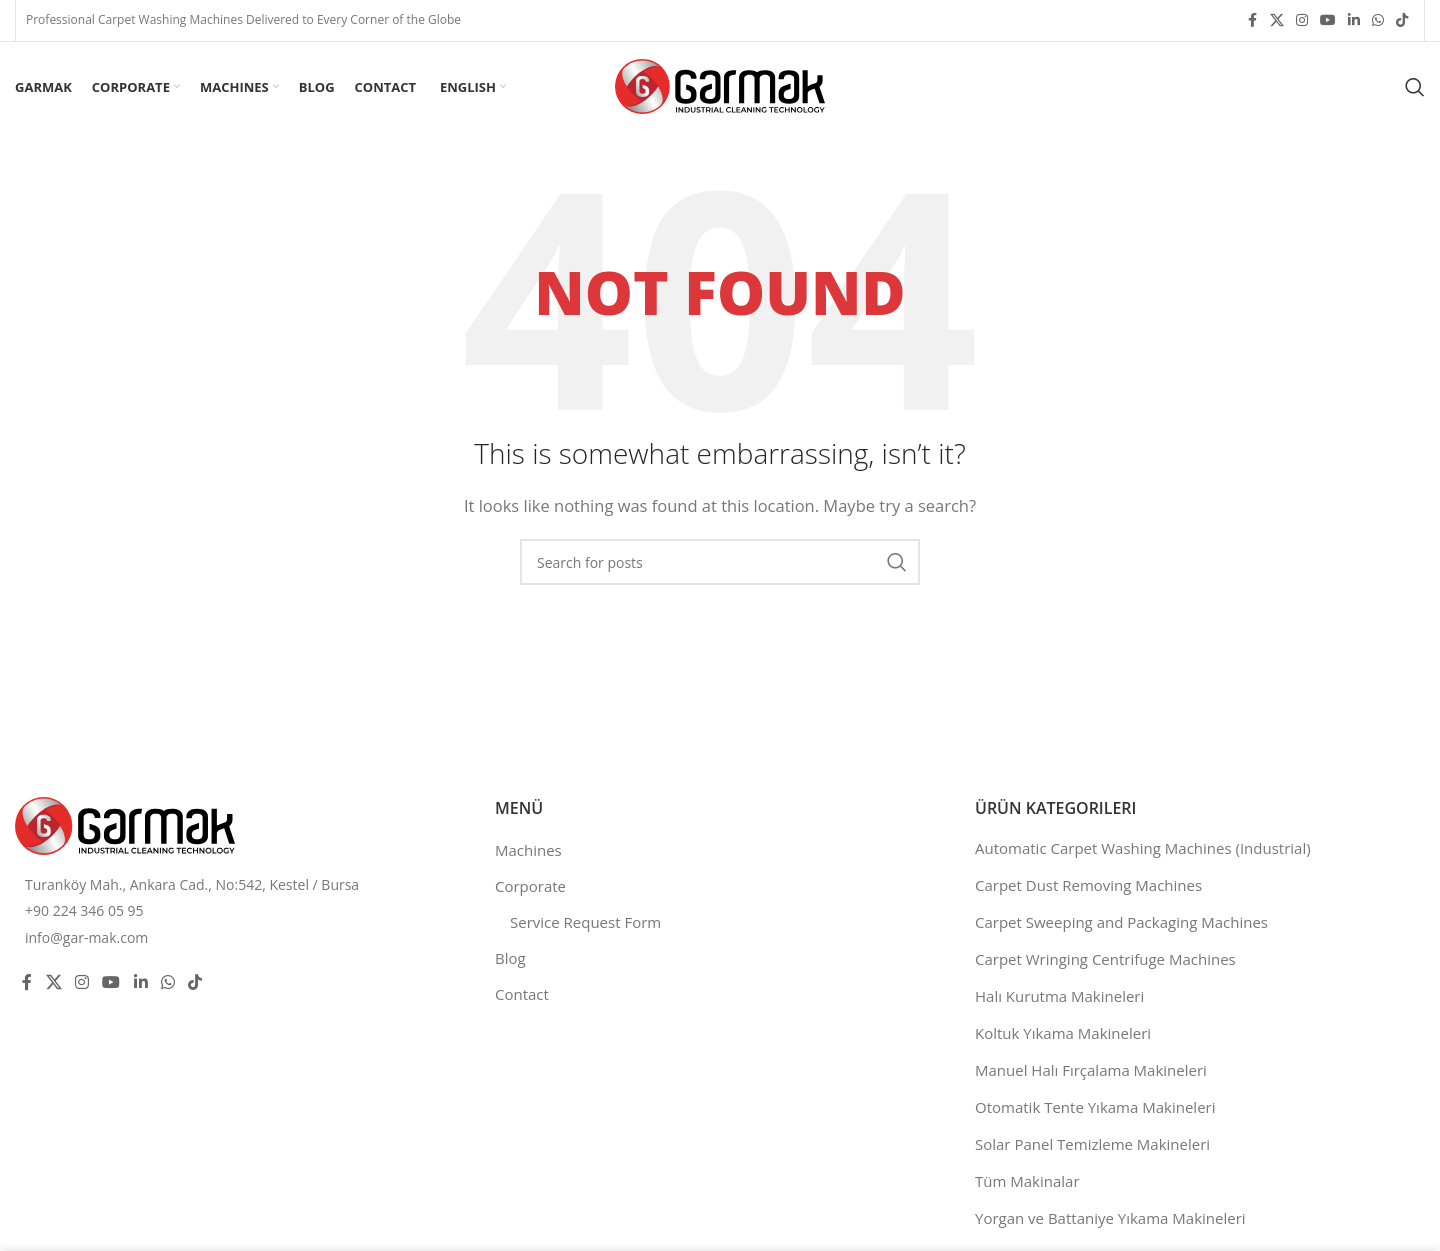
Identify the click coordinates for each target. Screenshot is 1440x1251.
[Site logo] (720, 85)
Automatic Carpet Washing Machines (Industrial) (1143, 848)
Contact (522, 994)
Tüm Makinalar (1027, 1181)
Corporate (530, 886)
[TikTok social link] (1402, 20)
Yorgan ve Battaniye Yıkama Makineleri (1110, 1218)
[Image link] (125, 824)
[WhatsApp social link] (1378, 20)
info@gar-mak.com (86, 937)
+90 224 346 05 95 (84, 910)
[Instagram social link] (1302, 20)
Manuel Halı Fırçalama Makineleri (1091, 1070)
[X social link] (1277, 20)
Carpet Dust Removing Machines (1088, 885)
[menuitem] (471, 87)
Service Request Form (585, 922)
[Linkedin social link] (1354, 20)
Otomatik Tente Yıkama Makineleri (1095, 1107)
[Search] (1415, 87)
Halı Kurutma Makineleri (1059, 996)
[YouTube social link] (1328, 20)
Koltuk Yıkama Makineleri (1063, 1033)
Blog (510, 958)
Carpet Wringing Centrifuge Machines (1105, 959)
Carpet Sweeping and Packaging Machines (1121, 922)
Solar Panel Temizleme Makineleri (1092, 1144)
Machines (528, 850)
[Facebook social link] (1252, 20)
